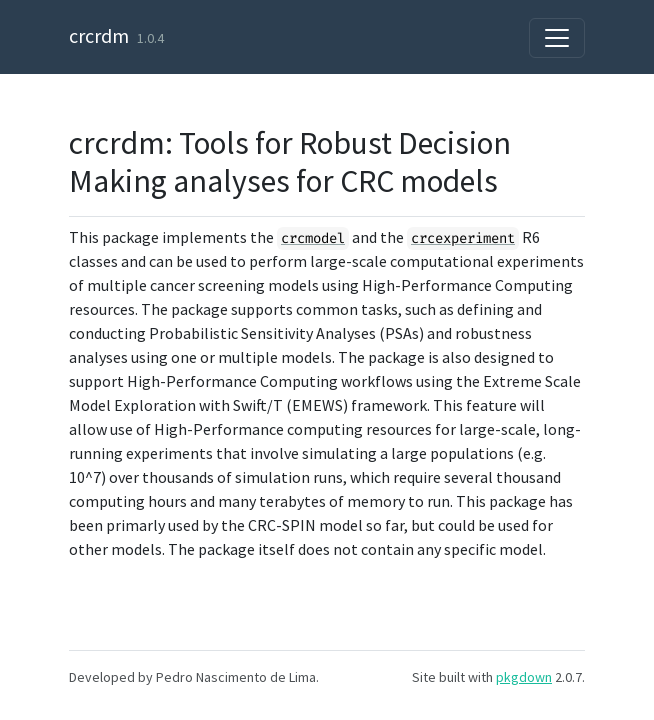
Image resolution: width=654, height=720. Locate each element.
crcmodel (313, 238)
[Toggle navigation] (557, 38)
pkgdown (524, 677)
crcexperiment (463, 238)
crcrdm (99, 35)
